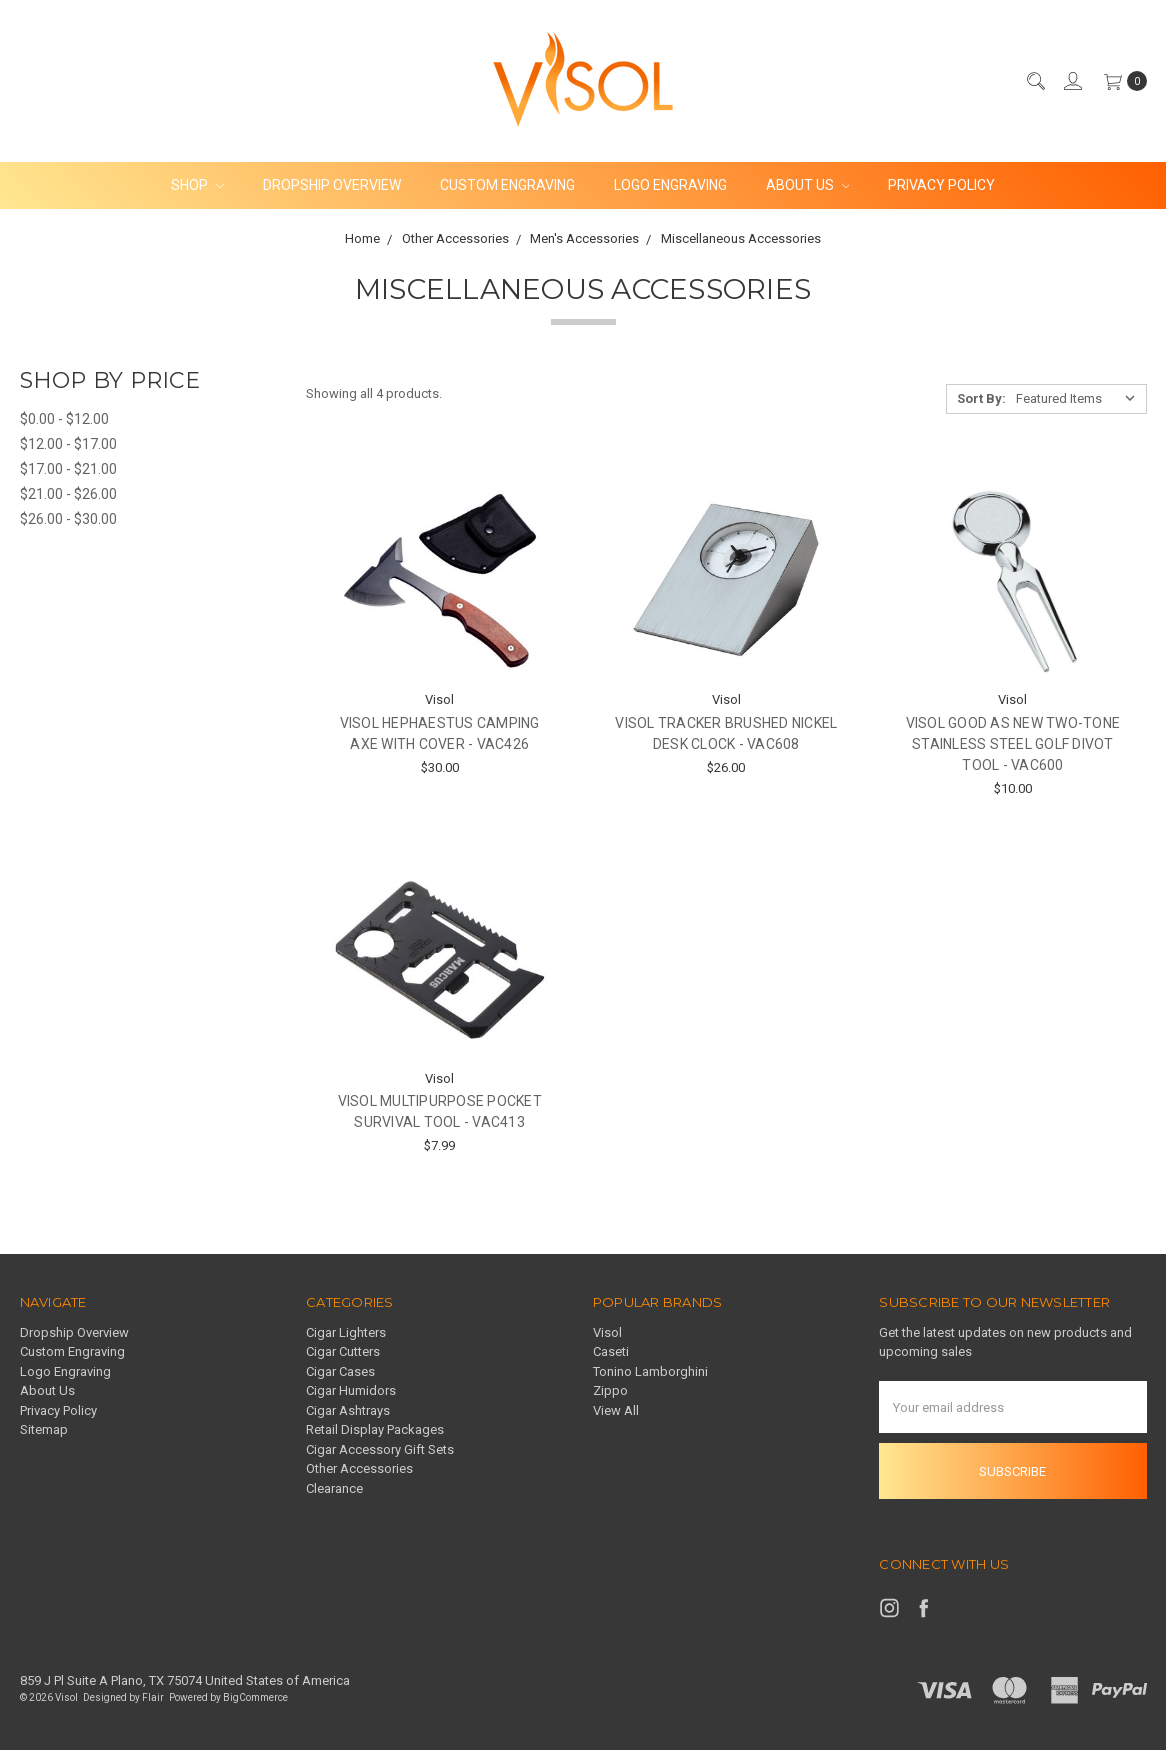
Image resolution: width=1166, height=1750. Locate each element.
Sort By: (981, 398)
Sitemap (44, 1429)
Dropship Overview (332, 185)
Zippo (610, 1390)
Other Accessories (359, 1468)
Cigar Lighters (346, 1332)
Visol (607, 1332)
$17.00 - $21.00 (68, 469)
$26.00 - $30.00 (68, 519)
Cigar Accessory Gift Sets (380, 1449)
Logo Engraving (670, 185)
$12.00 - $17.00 (68, 444)
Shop (197, 185)
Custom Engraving (507, 185)
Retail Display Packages (375, 1429)
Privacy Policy (941, 185)
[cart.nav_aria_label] (1121, 81)
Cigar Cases (340, 1371)
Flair (153, 1697)
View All (616, 1410)
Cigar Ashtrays (348, 1410)
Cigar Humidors (351, 1390)
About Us (808, 185)
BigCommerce (255, 1697)
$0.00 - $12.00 (64, 419)
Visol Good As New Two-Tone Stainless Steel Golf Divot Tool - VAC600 (1013, 744)
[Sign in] (1072, 81)
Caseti (611, 1351)
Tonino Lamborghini (650, 1371)
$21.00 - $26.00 (68, 494)
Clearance (334, 1488)
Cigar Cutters (343, 1351)
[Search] (1035, 81)
